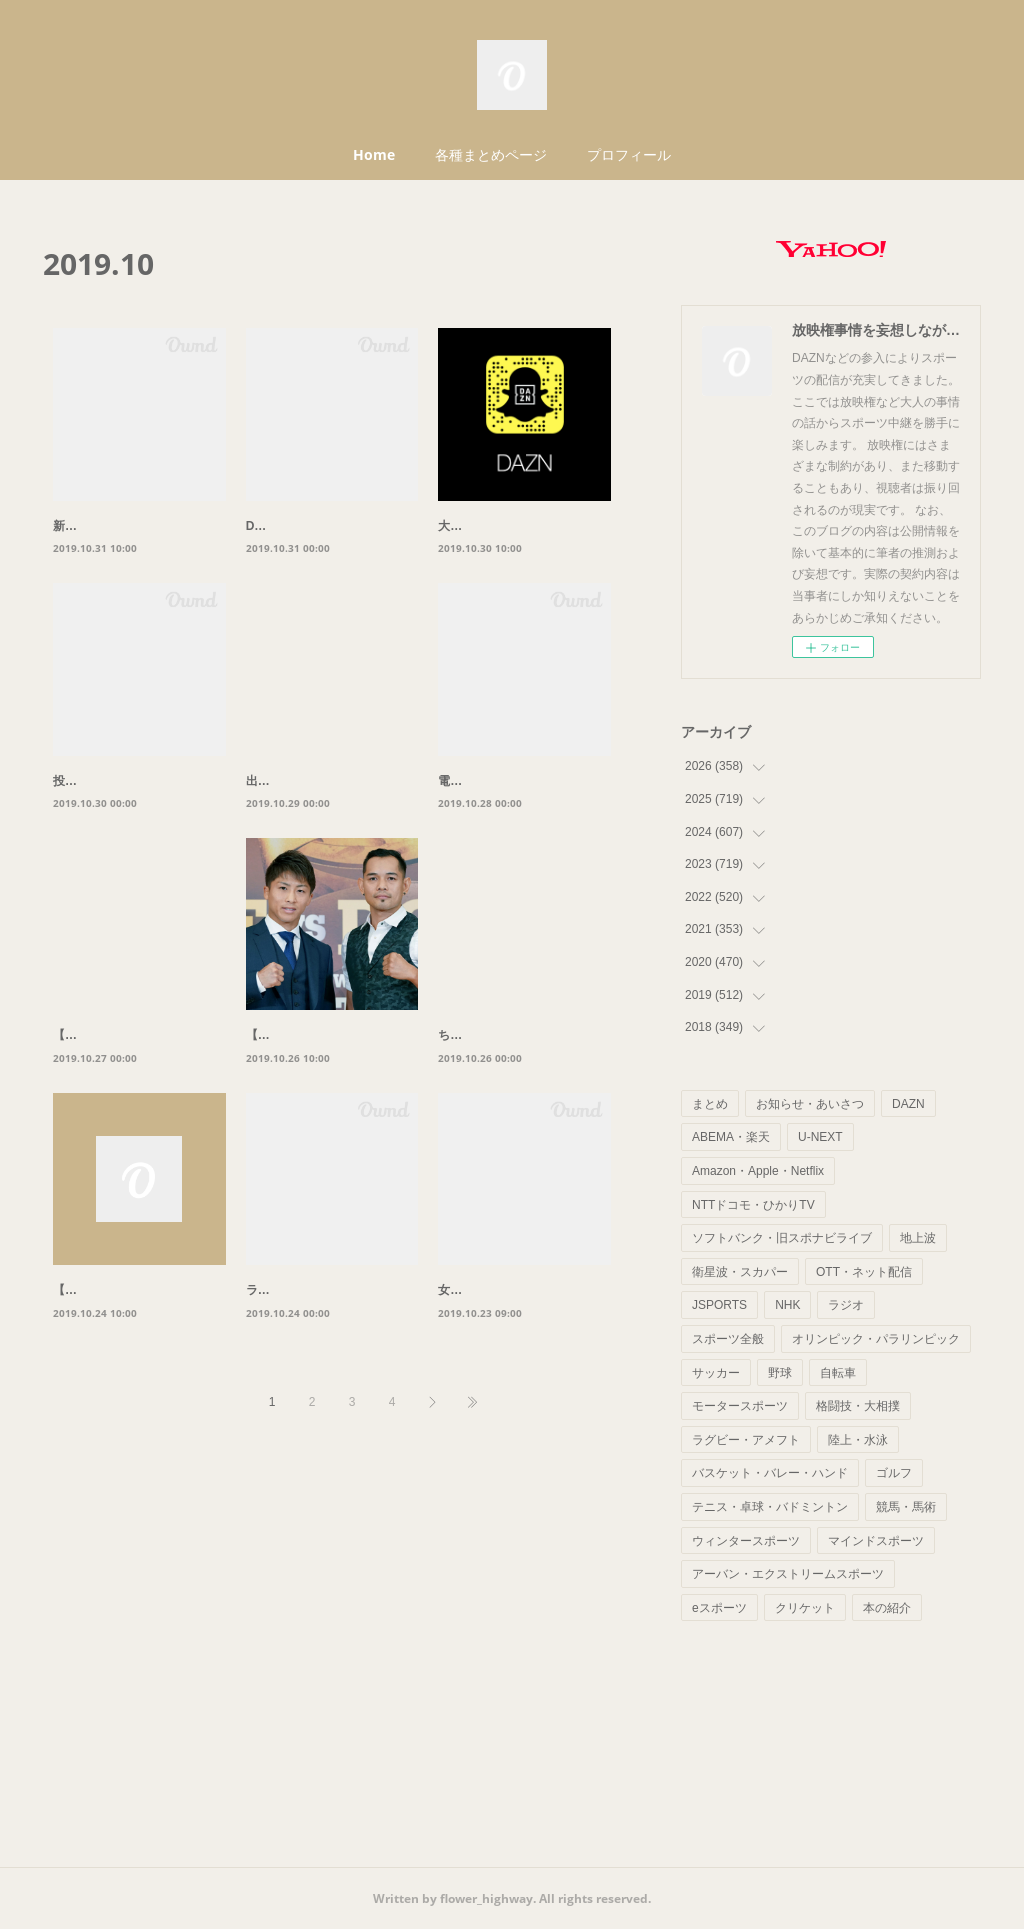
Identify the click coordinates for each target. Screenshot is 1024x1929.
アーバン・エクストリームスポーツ (788, 1574)
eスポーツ (719, 1608)
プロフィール (629, 154)
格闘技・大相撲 (858, 1406)
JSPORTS (719, 1305)
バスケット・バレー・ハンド (770, 1473)
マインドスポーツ (876, 1541)
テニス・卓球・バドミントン (770, 1507)
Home (374, 154)
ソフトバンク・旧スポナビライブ (782, 1238)
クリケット (805, 1608)
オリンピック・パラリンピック (876, 1339)
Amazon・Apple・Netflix (758, 1171)
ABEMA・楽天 (731, 1137)
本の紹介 (887, 1608)
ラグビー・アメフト (746, 1440)
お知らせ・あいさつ (810, 1104)
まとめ (710, 1104)
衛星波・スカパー (740, 1272)
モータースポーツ (740, 1406)
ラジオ (846, 1305)
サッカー (716, 1373)
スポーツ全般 (728, 1339)
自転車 (838, 1373)
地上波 (918, 1238)
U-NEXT (820, 1137)
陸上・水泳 (858, 1440)
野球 (780, 1373)
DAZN (908, 1104)
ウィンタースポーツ (746, 1541)
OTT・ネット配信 (864, 1272)
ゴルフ (894, 1473)
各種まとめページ (491, 154)
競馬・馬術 (906, 1507)
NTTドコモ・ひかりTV (753, 1205)
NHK (787, 1305)
